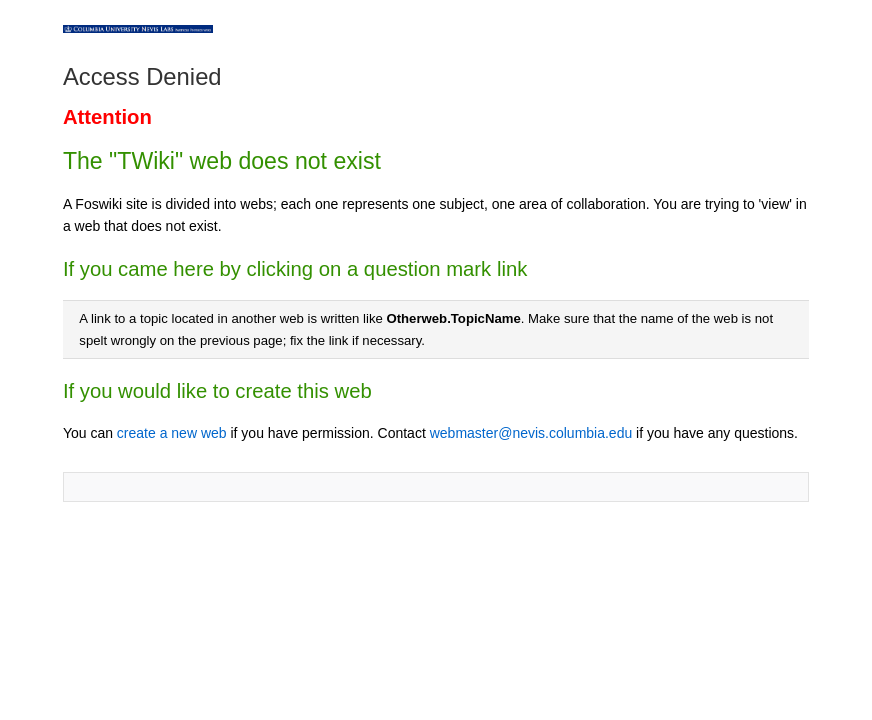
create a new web (172, 433)
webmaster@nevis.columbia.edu (531, 433)
